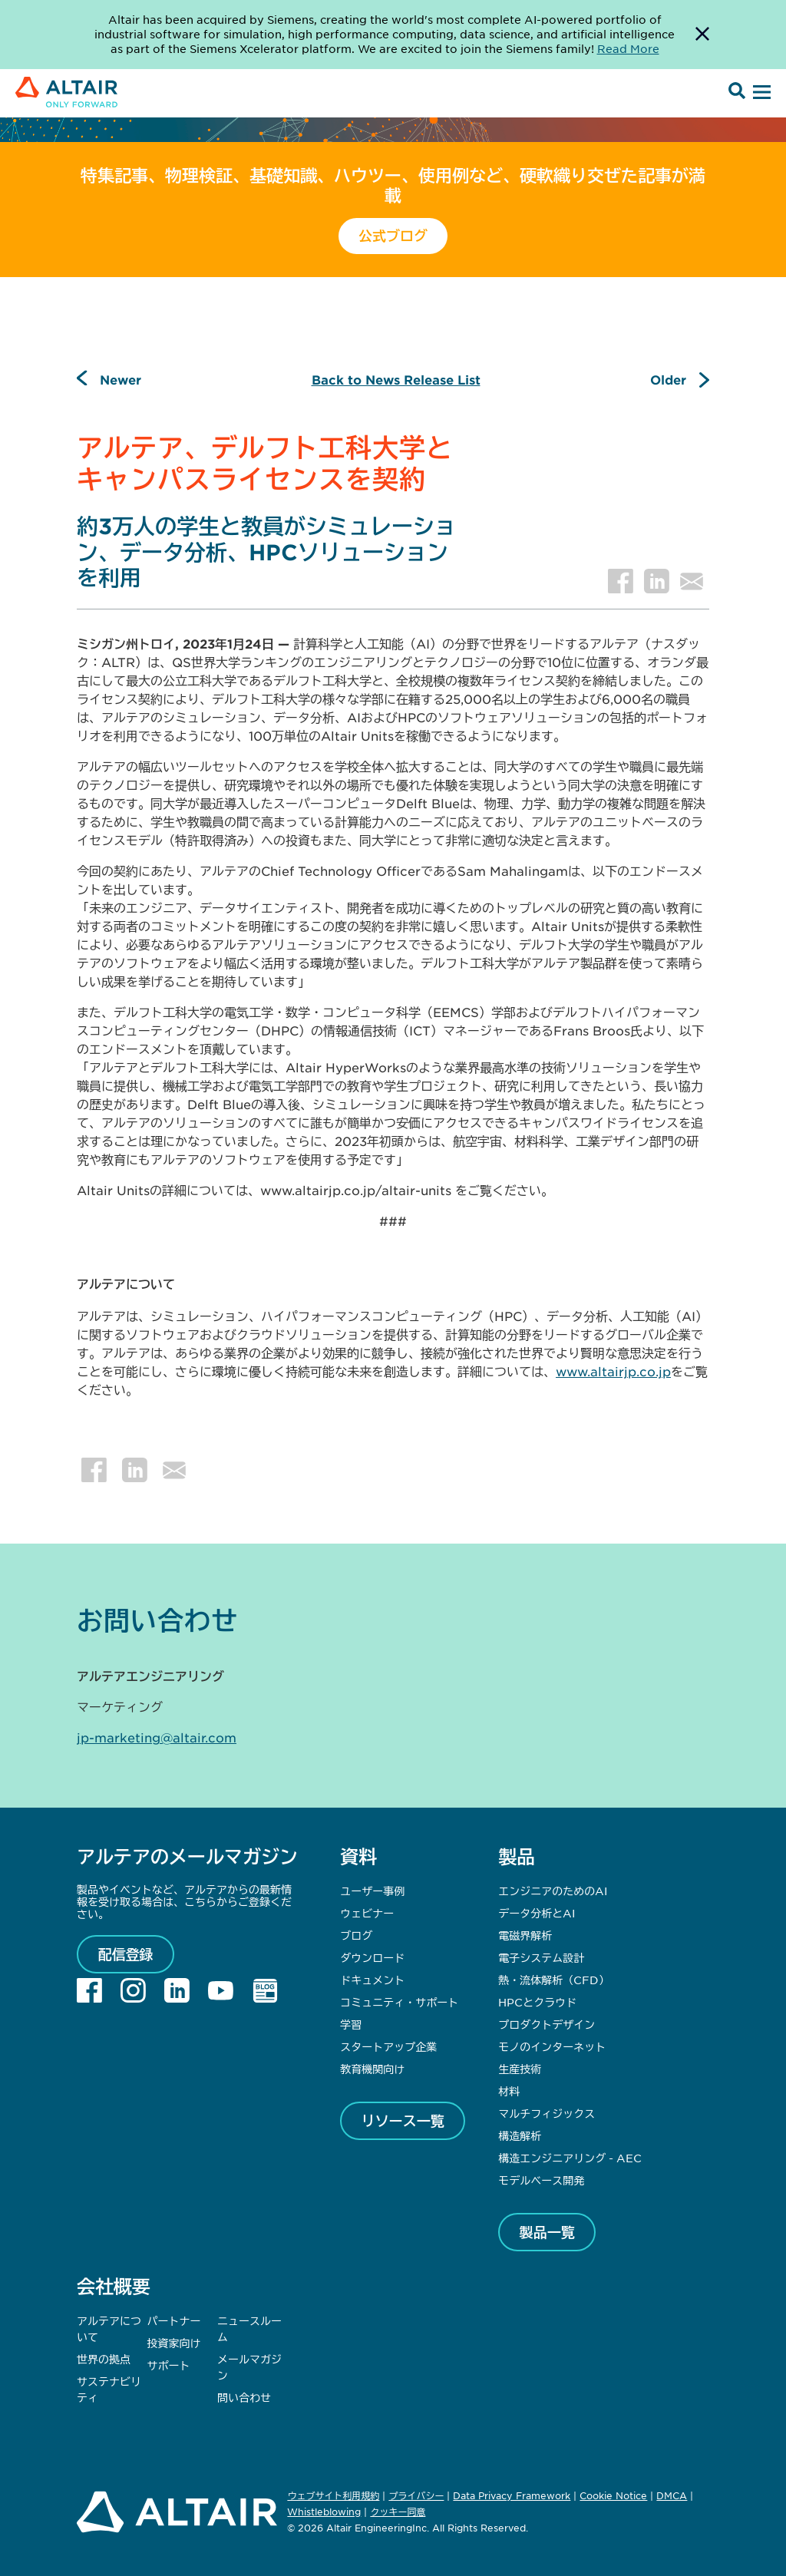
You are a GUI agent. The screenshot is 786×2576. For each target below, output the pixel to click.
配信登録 (126, 1954)
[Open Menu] (760, 92)
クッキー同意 (397, 2512)
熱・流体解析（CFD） (553, 1979)
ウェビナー (367, 1913)
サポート (168, 2365)
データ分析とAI (536, 1913)
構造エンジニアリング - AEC (570, 2158)
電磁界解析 (525, 1935)
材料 (509, 2091)
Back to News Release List (396, 379)
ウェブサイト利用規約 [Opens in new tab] (333, 2495)
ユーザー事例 (372, 1890)
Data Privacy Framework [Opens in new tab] (511, 2495)
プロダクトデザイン (546, 2024)
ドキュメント (372, 1979)
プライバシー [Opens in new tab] (416, 2495)
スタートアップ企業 (388, 2046)
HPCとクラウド (537, 2002)
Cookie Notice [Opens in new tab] (613, 2495)
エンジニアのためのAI (552, 1890)
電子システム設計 (541, 1957)
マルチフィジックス (546, 2113)
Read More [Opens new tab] (628, 48)
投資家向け (174, 2343)
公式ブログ (393, 235)
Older (668, 379)
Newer (120, 379)
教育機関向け (372, 2069)
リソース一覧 (403, 2120)
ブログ (356, 1935)
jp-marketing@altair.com (156, 1737)
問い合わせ (245, 2397)
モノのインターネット (552, 2046)
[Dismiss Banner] (702, 34)
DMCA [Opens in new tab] (671, 2495)
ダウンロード (372, 1957)
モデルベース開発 (541, 2180)
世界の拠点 (103, 2359)
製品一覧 (547, 2232)
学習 (351, 2024)
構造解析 (519, 2135)
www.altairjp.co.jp (613, 1371)
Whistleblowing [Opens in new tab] (324, 2511)
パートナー (174, 2320)
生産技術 (519, 2069)
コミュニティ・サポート (399, 2002)
